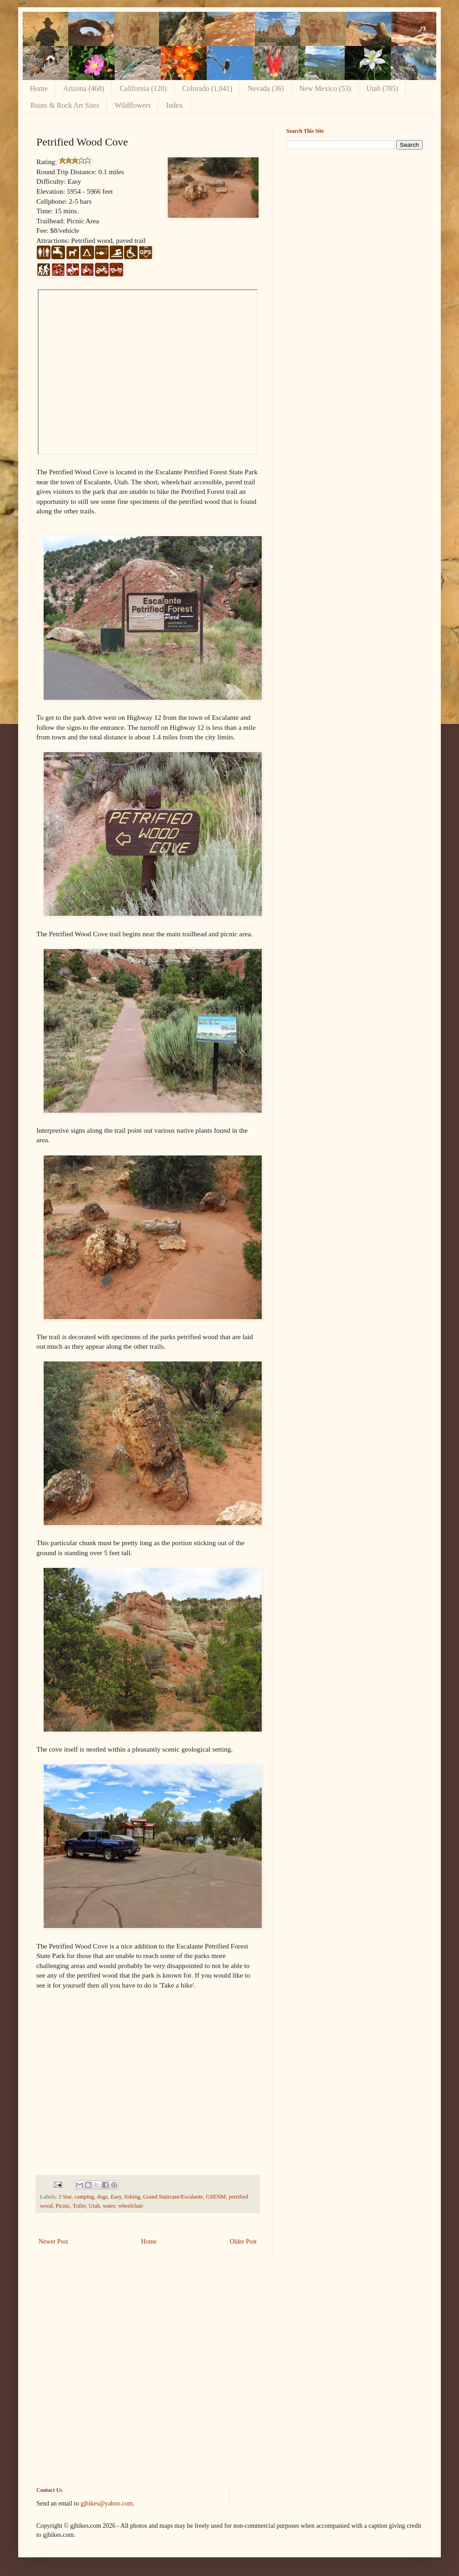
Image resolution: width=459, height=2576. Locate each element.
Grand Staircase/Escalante (173, 2197)
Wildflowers (132, 105)
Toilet (79, 2206)
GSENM (216, 2197)
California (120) (143, 88)
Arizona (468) (83, 88)
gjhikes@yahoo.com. (107, 2503)
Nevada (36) (266, 88)
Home (39, 88)
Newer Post (53, 2241)
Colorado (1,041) (207, 88)
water (109, 2206)
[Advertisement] (229, 2376)
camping (84, 2197)
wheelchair (130, 2206)
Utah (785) (382, 88)
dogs (102, 2197)
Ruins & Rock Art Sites (64, 105)
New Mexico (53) (325, 88)
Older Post (243, 2241)
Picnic (62, 2206)
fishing (132, 2197)
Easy (116, 2197)
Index (174, 105)
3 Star (64, 2197)
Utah (94, 2206)
